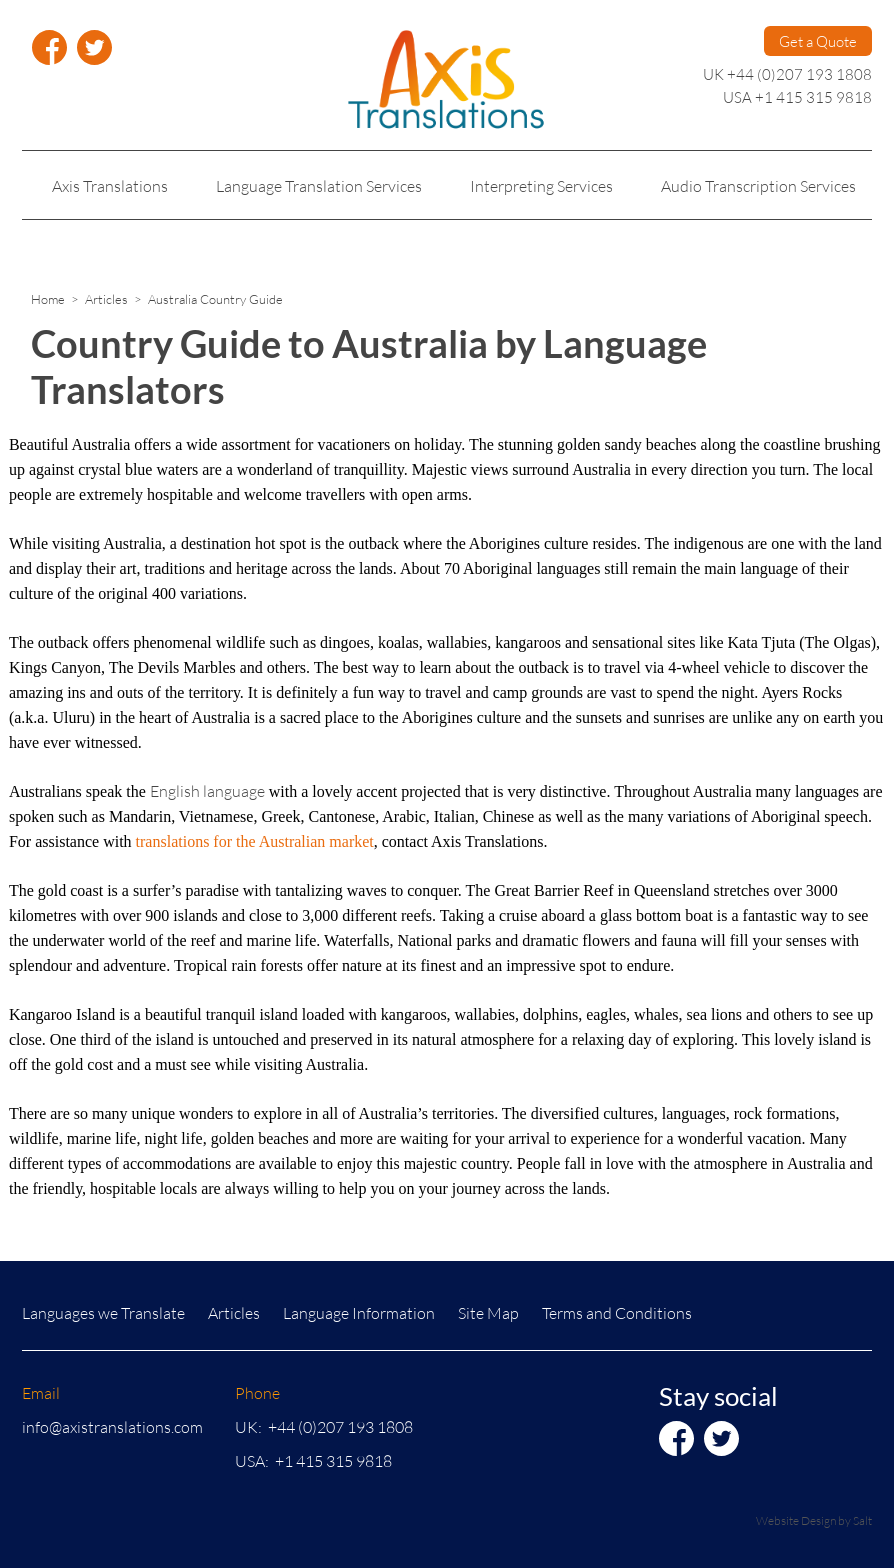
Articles (106, 299)
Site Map (488, 1312)
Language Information (359, 1312)
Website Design (796, 1520)
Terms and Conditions (617, 1312)
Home (48, 299)
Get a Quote (818, 41)
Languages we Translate (103, 1312)
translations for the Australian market (255, 841)
